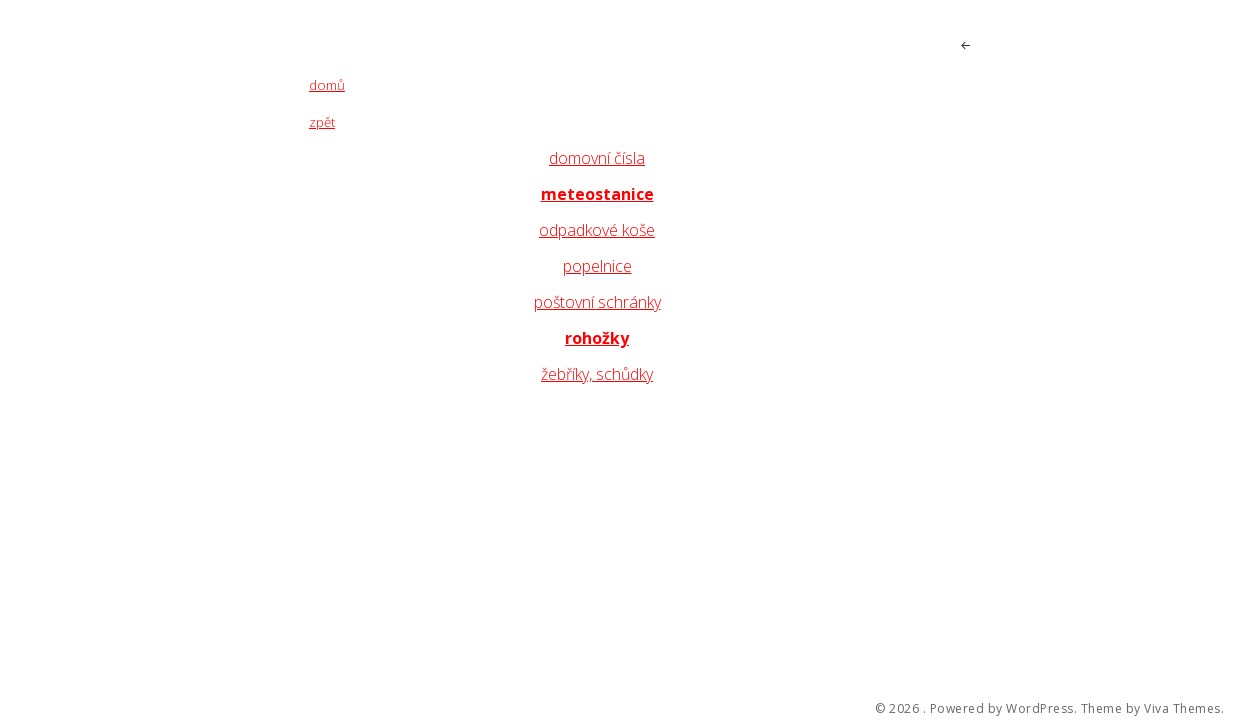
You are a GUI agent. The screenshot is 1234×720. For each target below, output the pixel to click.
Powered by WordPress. (1004, 709)
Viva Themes (1182, 709)
